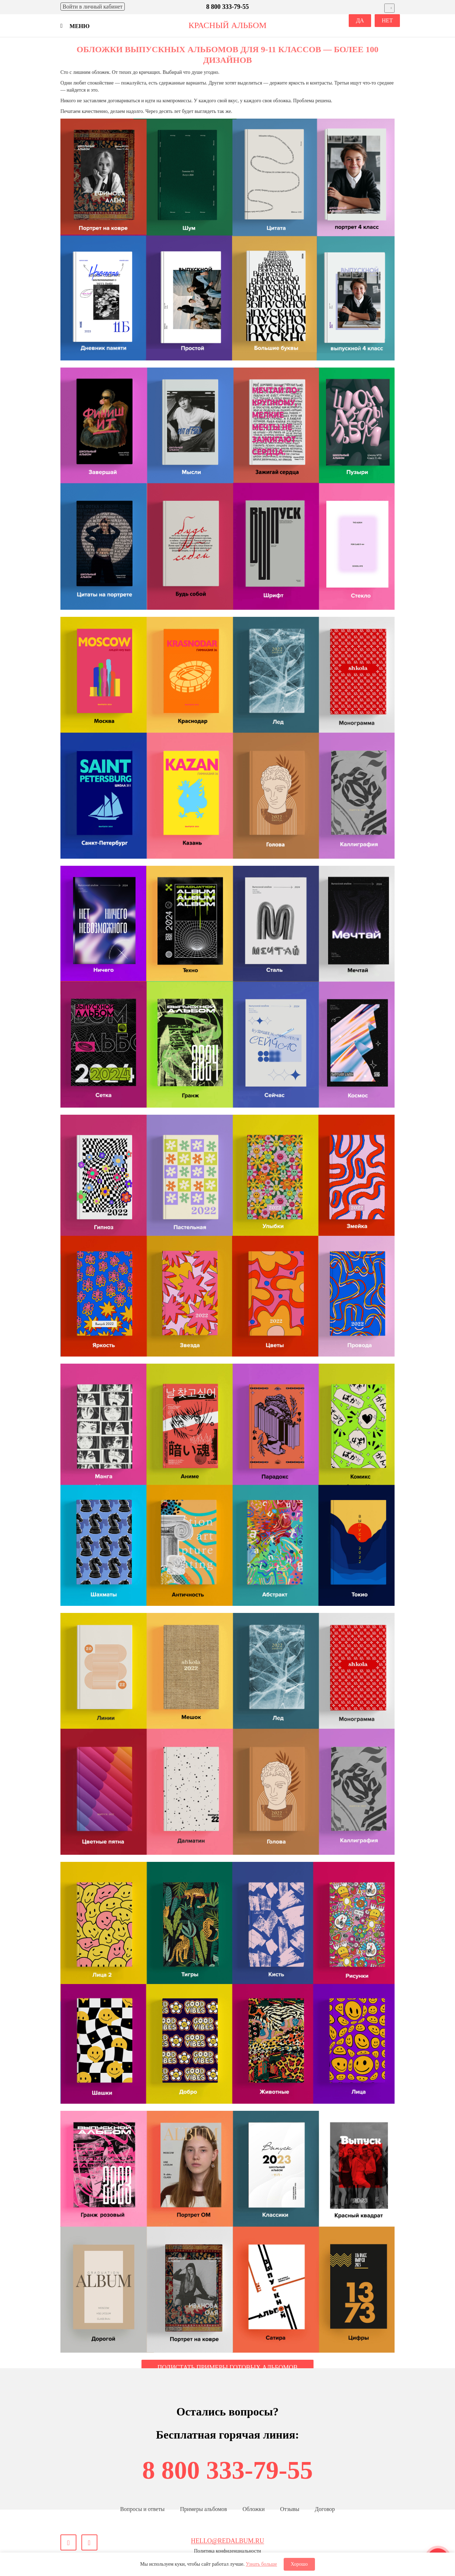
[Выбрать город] (389, 8)
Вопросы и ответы (142, 2509)
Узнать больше (261, 2564)
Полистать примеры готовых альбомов (227, 2367)
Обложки (253, 2509)
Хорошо (299, 2564)
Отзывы (289, 2509)
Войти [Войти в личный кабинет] (93, 7)
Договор (325, 2509)
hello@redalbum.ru (227, 2541)
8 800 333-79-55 (227, 2470)
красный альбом (227, 25)
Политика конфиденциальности (227, 2551)
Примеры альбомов (203, 2509)
